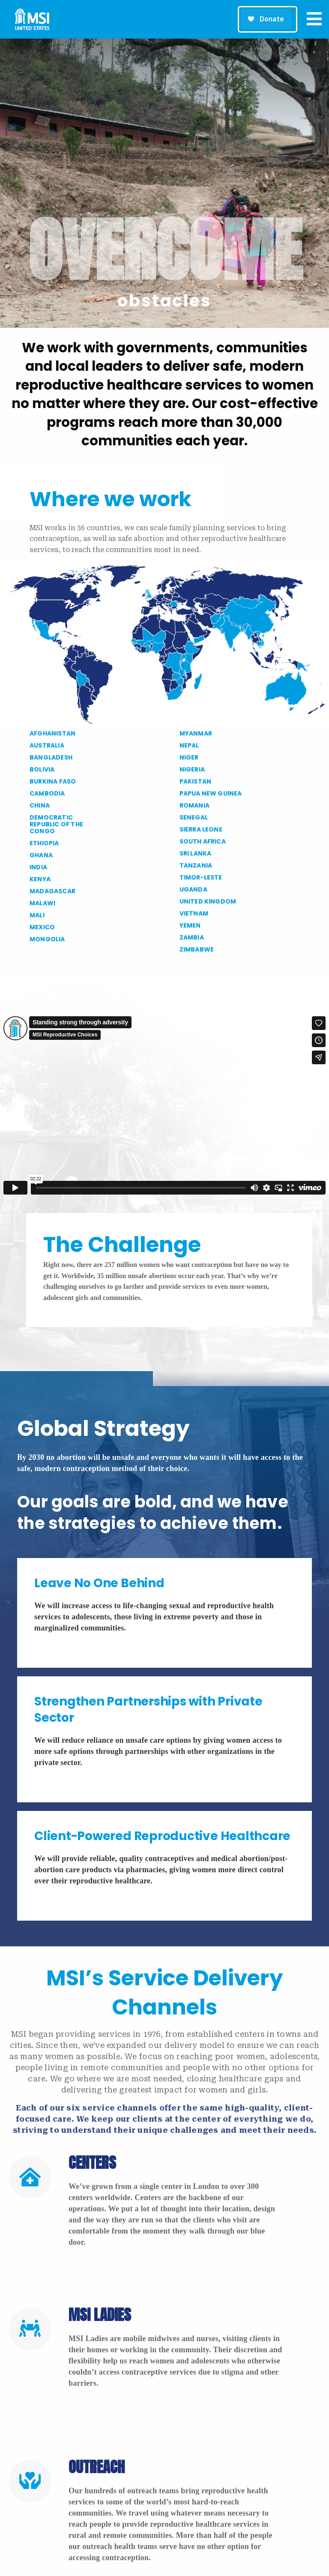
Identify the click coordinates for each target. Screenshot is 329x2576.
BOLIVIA (42, 769)
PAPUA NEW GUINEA (210, 793)
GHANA (41, 855)
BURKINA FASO (53, 781)
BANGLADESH (51, 757)
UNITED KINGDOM (207, 901)
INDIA (38, 867)
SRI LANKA (195, 853)
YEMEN (190, 925)
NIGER (189, 757)
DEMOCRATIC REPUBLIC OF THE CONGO (56, 824)
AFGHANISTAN (52, 733)
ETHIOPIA (44, 843)
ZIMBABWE (196, 949)
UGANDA (193, 889)
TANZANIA (195, 865)
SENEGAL (193, 817)
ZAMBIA (191, 937)
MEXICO (42, 927)
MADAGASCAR (52, 891)
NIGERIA (192, 769)
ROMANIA (194, 805)
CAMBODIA (47, 793)
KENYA (40, 879)
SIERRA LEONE (200, 829)
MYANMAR (195, 733)
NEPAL (189, 745)
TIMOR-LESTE (200, 877)
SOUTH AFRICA (202, 841)
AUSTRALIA (47, 745)
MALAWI (42, 903)
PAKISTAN (195, 781)
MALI (37, 915)
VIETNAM (193, 913)
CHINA (40, 805)
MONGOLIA (47, 939)
